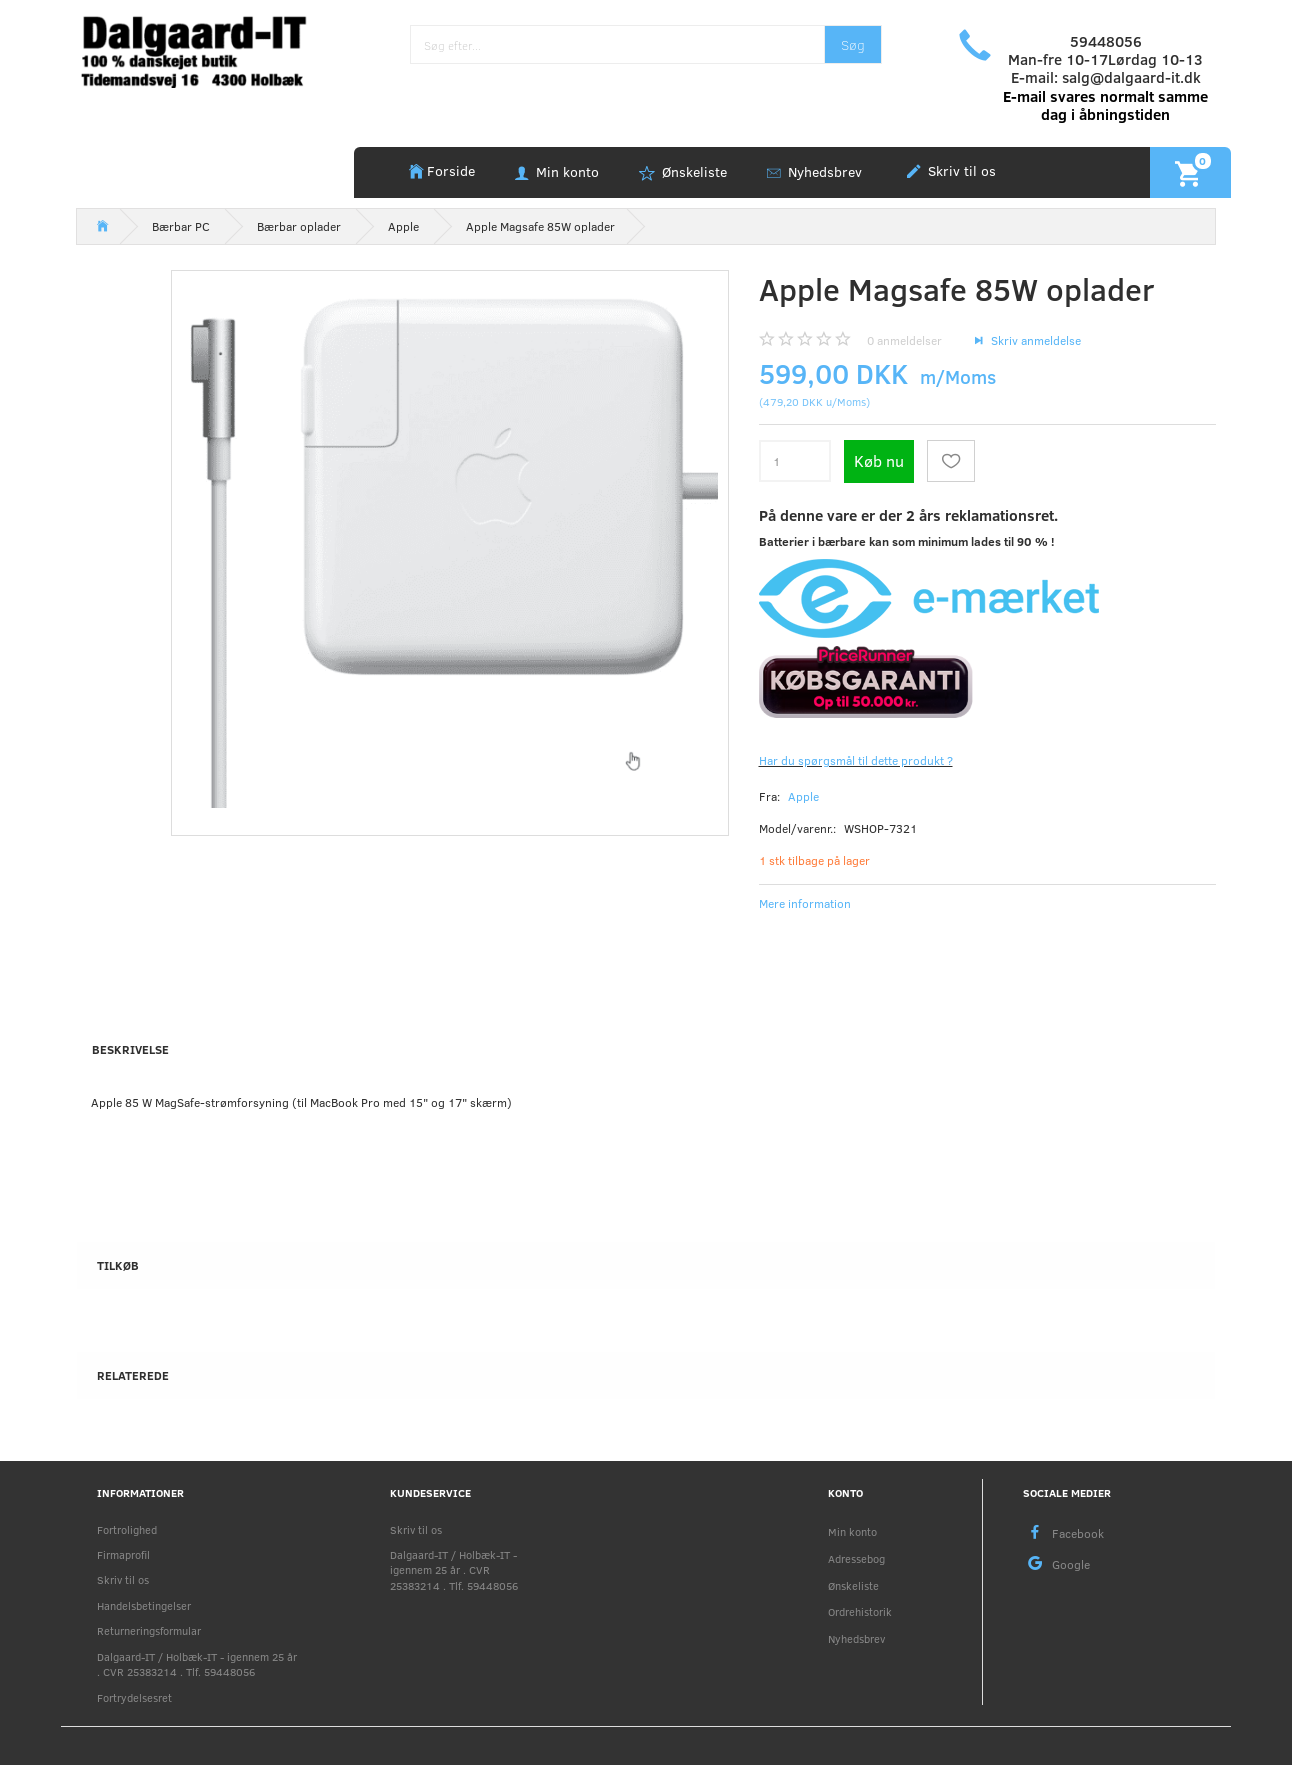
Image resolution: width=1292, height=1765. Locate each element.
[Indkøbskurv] (1190, 172)
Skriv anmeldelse (1034, 340)
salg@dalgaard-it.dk (1131, 77)
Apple (803, 796)
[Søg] (853, 44)
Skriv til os (960, 170)
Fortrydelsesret (134, 1697)
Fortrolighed (127, 1529)
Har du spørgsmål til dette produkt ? (856, 760)
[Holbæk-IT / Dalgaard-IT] (207, 49)
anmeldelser (904, 340)
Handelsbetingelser (144, 1605)
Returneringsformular (149, 1630)
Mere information (805, 903)
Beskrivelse (130, 1049)
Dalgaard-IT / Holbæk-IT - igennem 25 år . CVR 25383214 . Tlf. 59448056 (197, 1664)
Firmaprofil (123, 1554)
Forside (451, 170)
